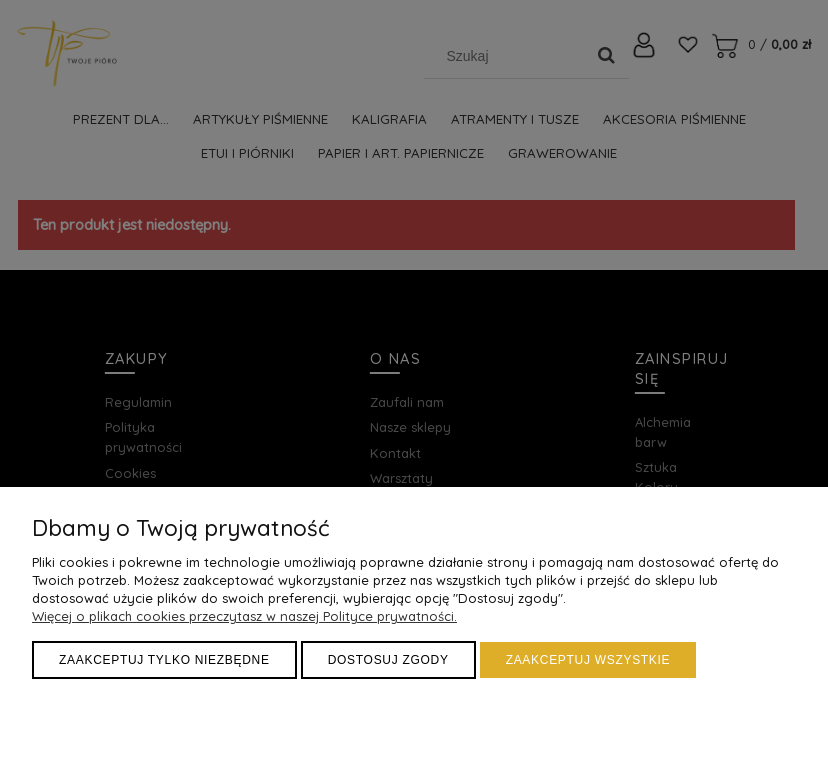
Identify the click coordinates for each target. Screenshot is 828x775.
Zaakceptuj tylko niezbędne (164, 660)
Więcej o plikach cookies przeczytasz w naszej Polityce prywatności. (244, 616)
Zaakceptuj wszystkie (588, 660)
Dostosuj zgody (388, 660)
